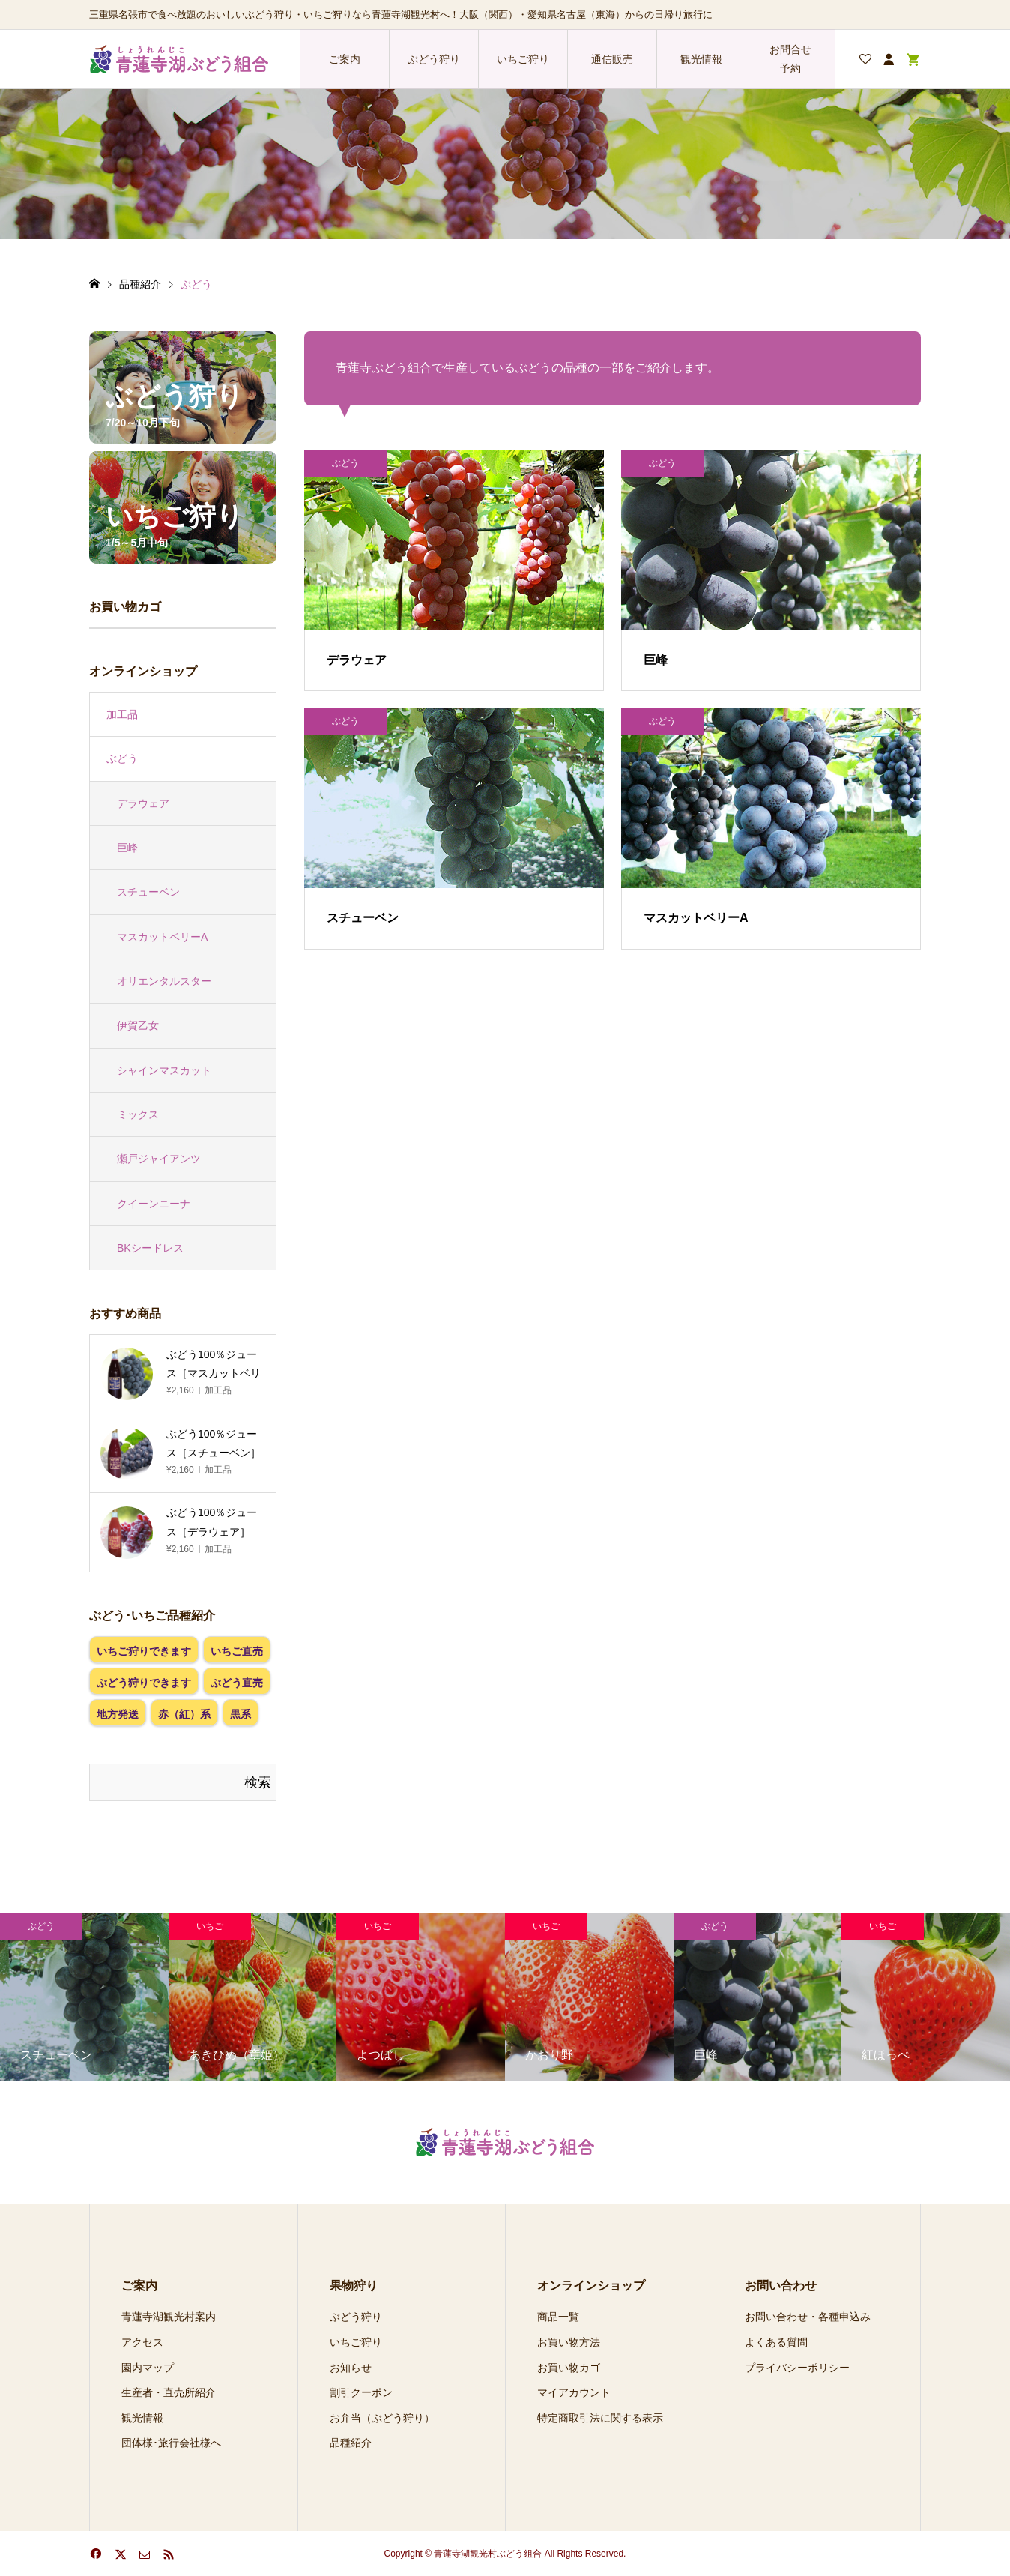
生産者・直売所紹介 (168, 2392)
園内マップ (147, 2368)
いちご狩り (523, 59)
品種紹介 (351, 2443)
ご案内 (344, 59)
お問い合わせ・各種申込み (808, 2317)
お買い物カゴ (568, 2368)
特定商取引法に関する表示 (600, 2418)
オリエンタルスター (164, 981)
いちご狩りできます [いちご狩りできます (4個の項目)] (144, 1651)
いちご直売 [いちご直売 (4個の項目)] (237, 1651)
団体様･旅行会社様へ (171, 2443)
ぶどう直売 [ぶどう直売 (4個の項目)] (237, 1683)
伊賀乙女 (138, 1025)
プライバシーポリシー (797, 2368)
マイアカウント (574, 2392)
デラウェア (143, 803)
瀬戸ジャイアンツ (159, 1159)
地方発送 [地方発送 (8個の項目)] (118, 1714)
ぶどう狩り (434, 59)
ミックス (138, 1114)
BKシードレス (150, 1248)
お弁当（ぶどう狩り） (382, 2418)
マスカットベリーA (162, 937)
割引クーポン (361, 2392)
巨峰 (127, 848)
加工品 (122, 714)
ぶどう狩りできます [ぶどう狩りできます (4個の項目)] (144, 1683)
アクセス (142, 2342)
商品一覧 (558, 2317)
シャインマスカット (164, 1070)
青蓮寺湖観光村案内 (168, 2317)
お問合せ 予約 (790, 58)
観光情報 (701, 59)
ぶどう (122, 758)
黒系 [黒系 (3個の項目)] (240, 1714)
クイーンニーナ (153, 1204)
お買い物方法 (568, 2342)
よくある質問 (776, 2342)
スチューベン (148, 892)
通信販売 (612, 59)
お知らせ (351, 2368)
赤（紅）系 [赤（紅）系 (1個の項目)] (184, 1714)
